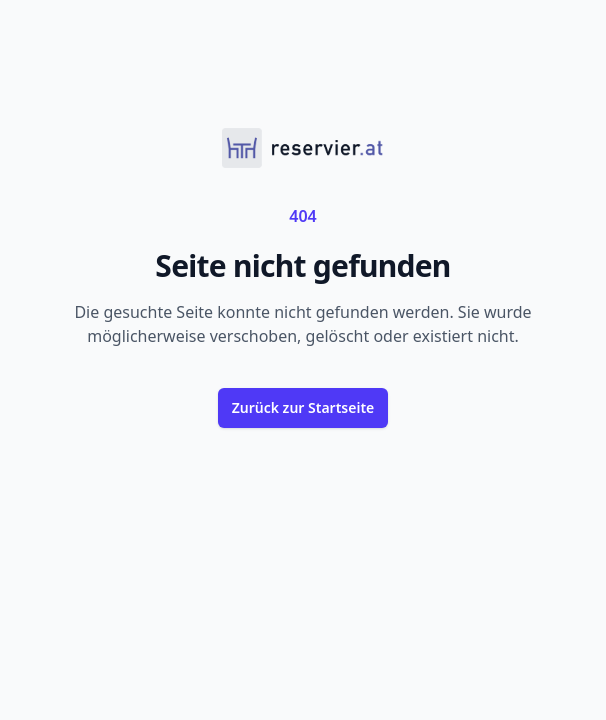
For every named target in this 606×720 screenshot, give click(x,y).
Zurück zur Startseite (303, 407)
